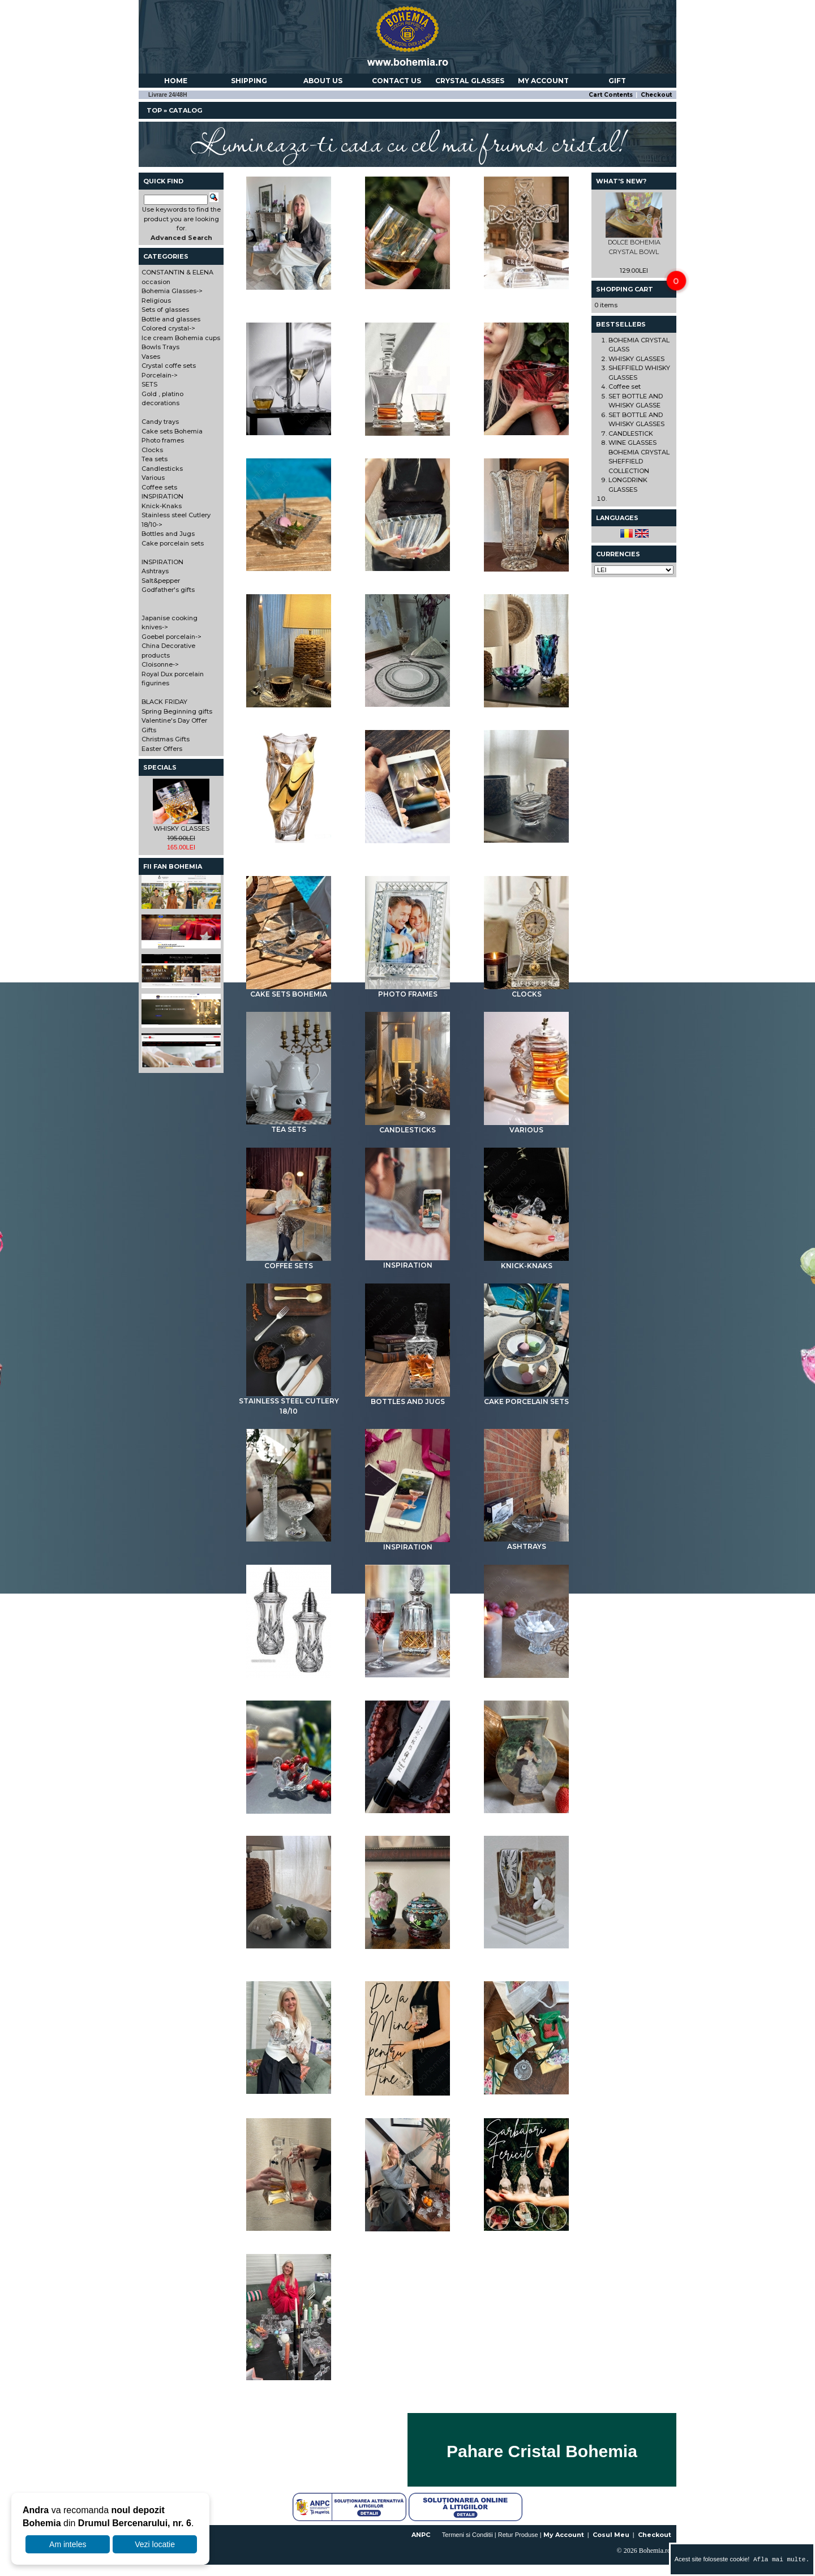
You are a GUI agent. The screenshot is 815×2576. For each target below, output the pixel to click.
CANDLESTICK (630, 433)
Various (526, 1126)
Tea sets (288, 1126)
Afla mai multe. (779, 2559)
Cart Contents (611, 94)
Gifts (407, 2232)
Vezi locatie (155, 2544)
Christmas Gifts (526, 2232)
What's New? (621, 181)
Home (175, 80)
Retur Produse (518, 2534)
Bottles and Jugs (407, 1398)
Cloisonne (407, 1950)
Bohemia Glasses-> (172, 291)
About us (322, 80)
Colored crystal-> (168, 328)
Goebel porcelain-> (171, 637)
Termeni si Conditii (467, 2534)
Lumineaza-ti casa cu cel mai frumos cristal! (407, 141)
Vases (526, 573)
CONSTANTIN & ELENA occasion (288, 296)
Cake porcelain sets (526, 1398)
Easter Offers (288, 2381)
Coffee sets (288, 1262)
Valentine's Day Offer (289, 2232)
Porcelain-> (159, 375)
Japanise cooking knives (408, 1814)
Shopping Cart (624, 289)
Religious (526, 290)
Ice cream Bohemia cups (288, 572)
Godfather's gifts (407, 1678)
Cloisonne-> (160, 664)
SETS (526, 708)
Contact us (396, 80)
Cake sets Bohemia (288, 990)
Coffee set (624, 386)
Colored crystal (526, 436)
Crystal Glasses (469, 80)
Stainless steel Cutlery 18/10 (289, 1402)
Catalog (185, 110)
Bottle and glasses (407, 437)
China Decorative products (288, 1955)
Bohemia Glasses (407, 290)
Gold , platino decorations (288, 849)
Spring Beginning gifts (526, 2095)
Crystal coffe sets (288, 708)
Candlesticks (407, 1126)
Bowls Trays (407, 572)
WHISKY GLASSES (181, 828)
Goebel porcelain (526, 1814)
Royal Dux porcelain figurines (526, 1955)
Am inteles (67, 2544)
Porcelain (407, 708)
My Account (563, 2535)
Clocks (526, 990)
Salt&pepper (288, 1679)
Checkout (656, 94)
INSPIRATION (407, 1261)
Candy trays (526, 844)
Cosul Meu (611, 2535)
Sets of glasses (288, 436)
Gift (617, 80)
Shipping (249, 80)
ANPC (420, 2535)
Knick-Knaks (526, 1262)
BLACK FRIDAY (407, 2097)
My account (543, 80)
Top (154, 110)
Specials (160, 767)
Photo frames (407, 990)
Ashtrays (526, 1543)
